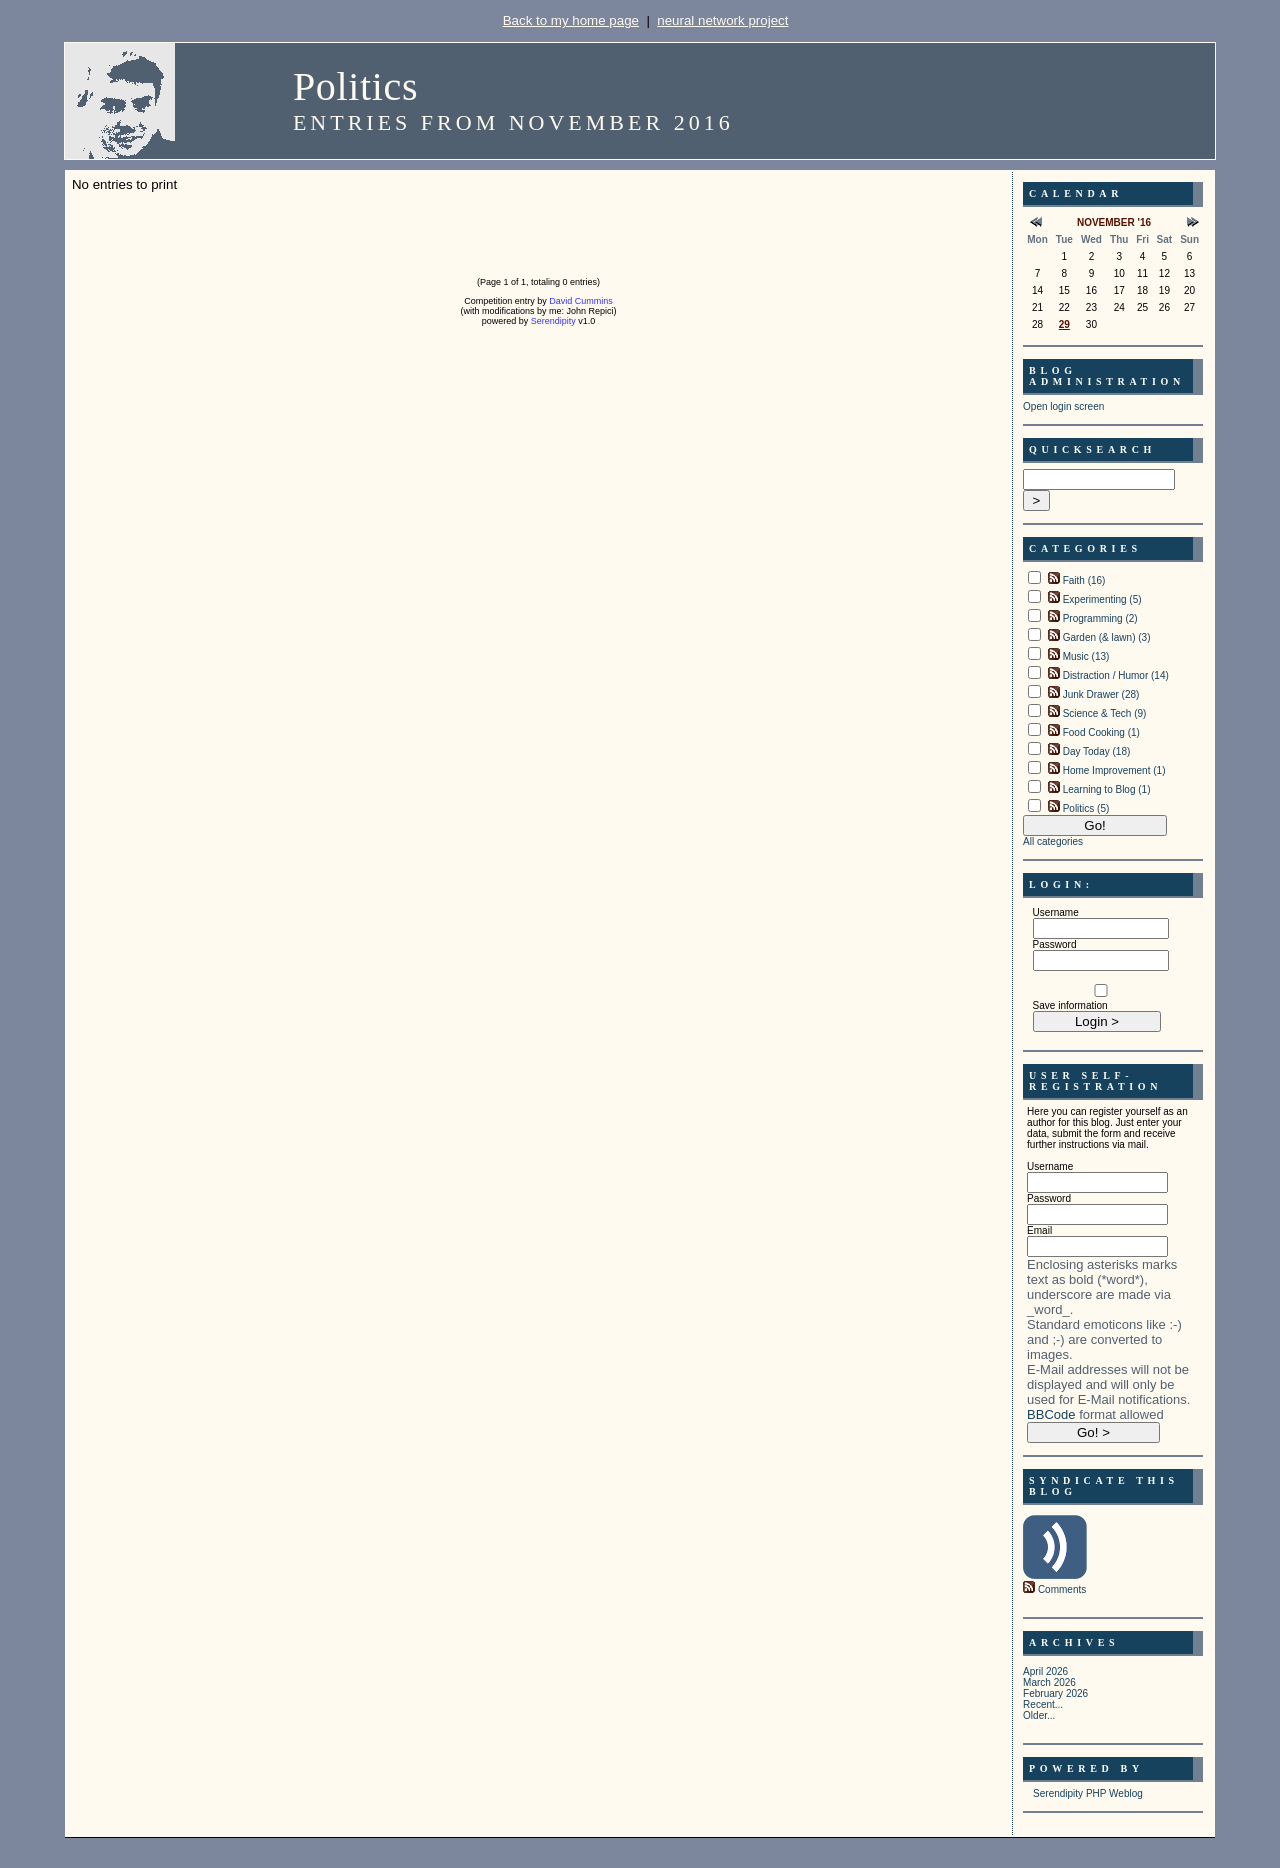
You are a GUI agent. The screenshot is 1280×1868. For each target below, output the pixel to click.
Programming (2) (1100, 618)
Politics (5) (1086, 808)
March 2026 (1049, 1682)
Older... (1039, 1715)
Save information (1070, 1005)
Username (1056, 912)
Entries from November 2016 (513, 122)
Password (1055, 944)
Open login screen (1063, 406)
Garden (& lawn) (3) (1107, 637)
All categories (1053, 841)
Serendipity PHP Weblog (1088, 1793)
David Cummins (581, 301)
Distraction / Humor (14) (1116, 675)
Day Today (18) (1097, 751)
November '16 (1114, 222)
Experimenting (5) (1102, 599)
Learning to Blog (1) (1107, 789)
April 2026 (1045, 1671)
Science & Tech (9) (1105, 713)
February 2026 (1055, 1693)
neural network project (722, 20)
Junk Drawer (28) (1101, 694)
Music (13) (1086, 656)
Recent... (1043, 1704)
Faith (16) (1084, 580)
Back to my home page (571, 20)
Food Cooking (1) (1101, 732)
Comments (1062, 1589)
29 (1064, 324)
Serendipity (553, 321)
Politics (355, 86)
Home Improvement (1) (1114, 770)
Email (1039, 1230)
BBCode (1051, 1414)
